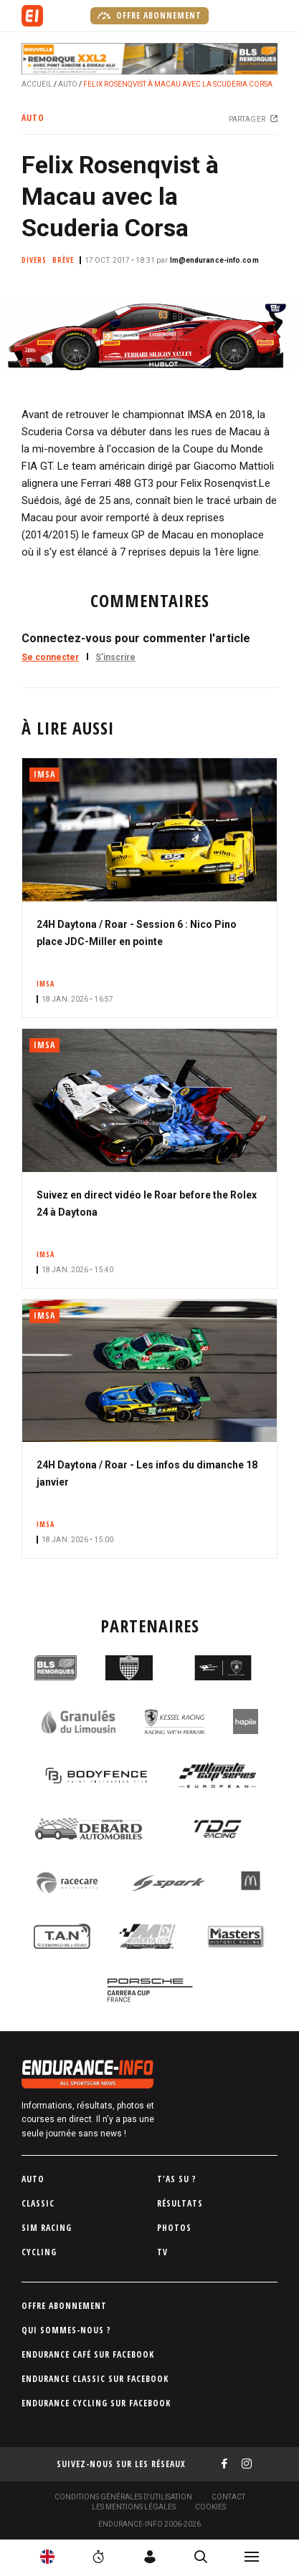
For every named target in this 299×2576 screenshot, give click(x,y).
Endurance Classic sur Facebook (95, 2379)
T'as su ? (176, 2179)
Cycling (39, 2252)
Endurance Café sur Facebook (88, 2354)
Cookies (210, 2507)
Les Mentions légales (134, 2507)
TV (162, 2252)
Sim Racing (47, 2228)
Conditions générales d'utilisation (123, 2497)
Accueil (37, 84)
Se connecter (50, 657)
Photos (174, 2228)
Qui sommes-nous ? (66, 2330)
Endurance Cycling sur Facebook (96, 2403)
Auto (67, 84)
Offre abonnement (149, 15)
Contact (228, 2497)
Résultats (180, 2203)
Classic (38, 2203)
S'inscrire (115, 657)
